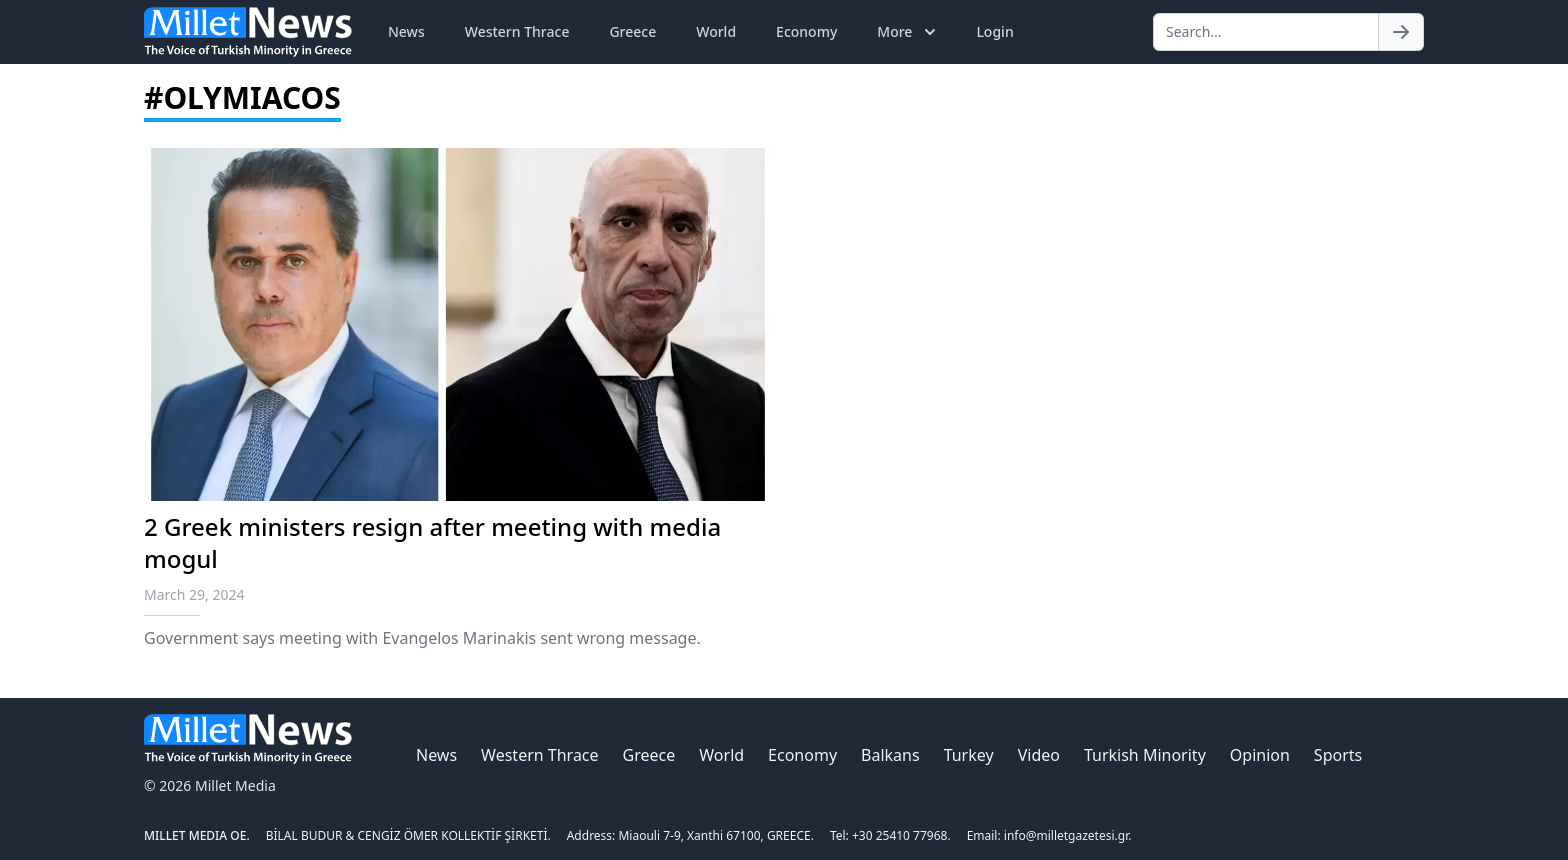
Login (994, 31)
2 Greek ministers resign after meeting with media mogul (432, 542)
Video (1039, 755)
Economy (806, 31)
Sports (1338, 755)
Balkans (890, 755)
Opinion (1260, 755)
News (406, 31)
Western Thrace (517, 31)
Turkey (969, 755)
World (716, 31)
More (908, 32)
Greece (632, 31)
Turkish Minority (1145, 755)
